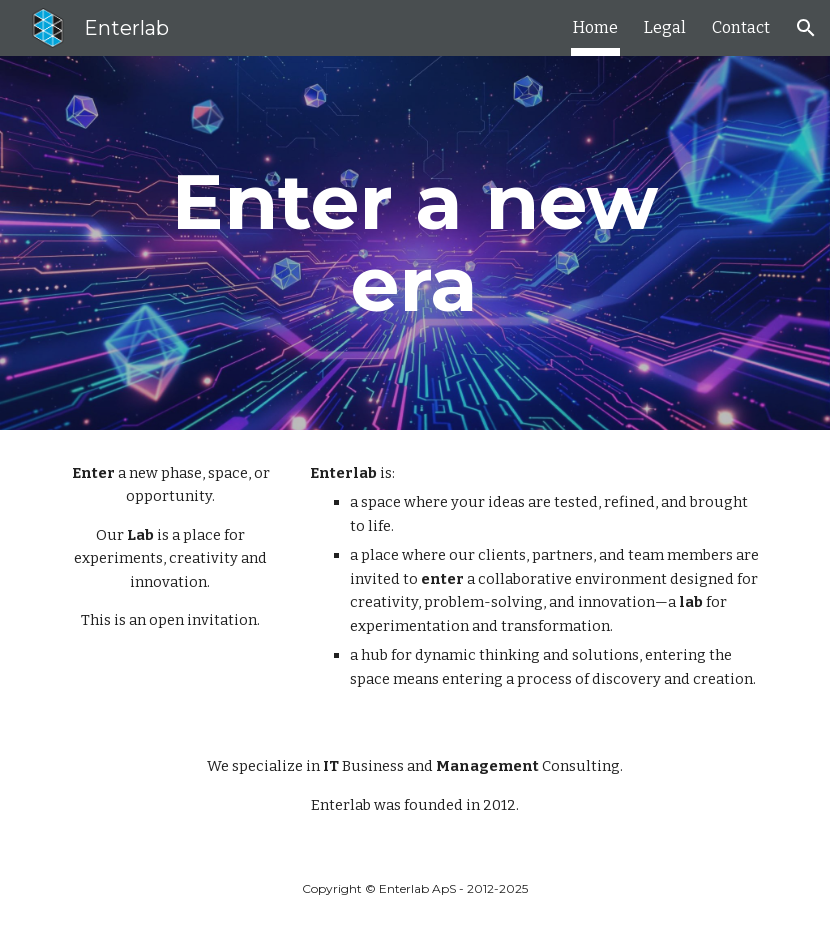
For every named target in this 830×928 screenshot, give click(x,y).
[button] (806, 28)
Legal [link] (665, 27)
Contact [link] (741, 27)
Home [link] (595, 27)
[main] (414, 243)
